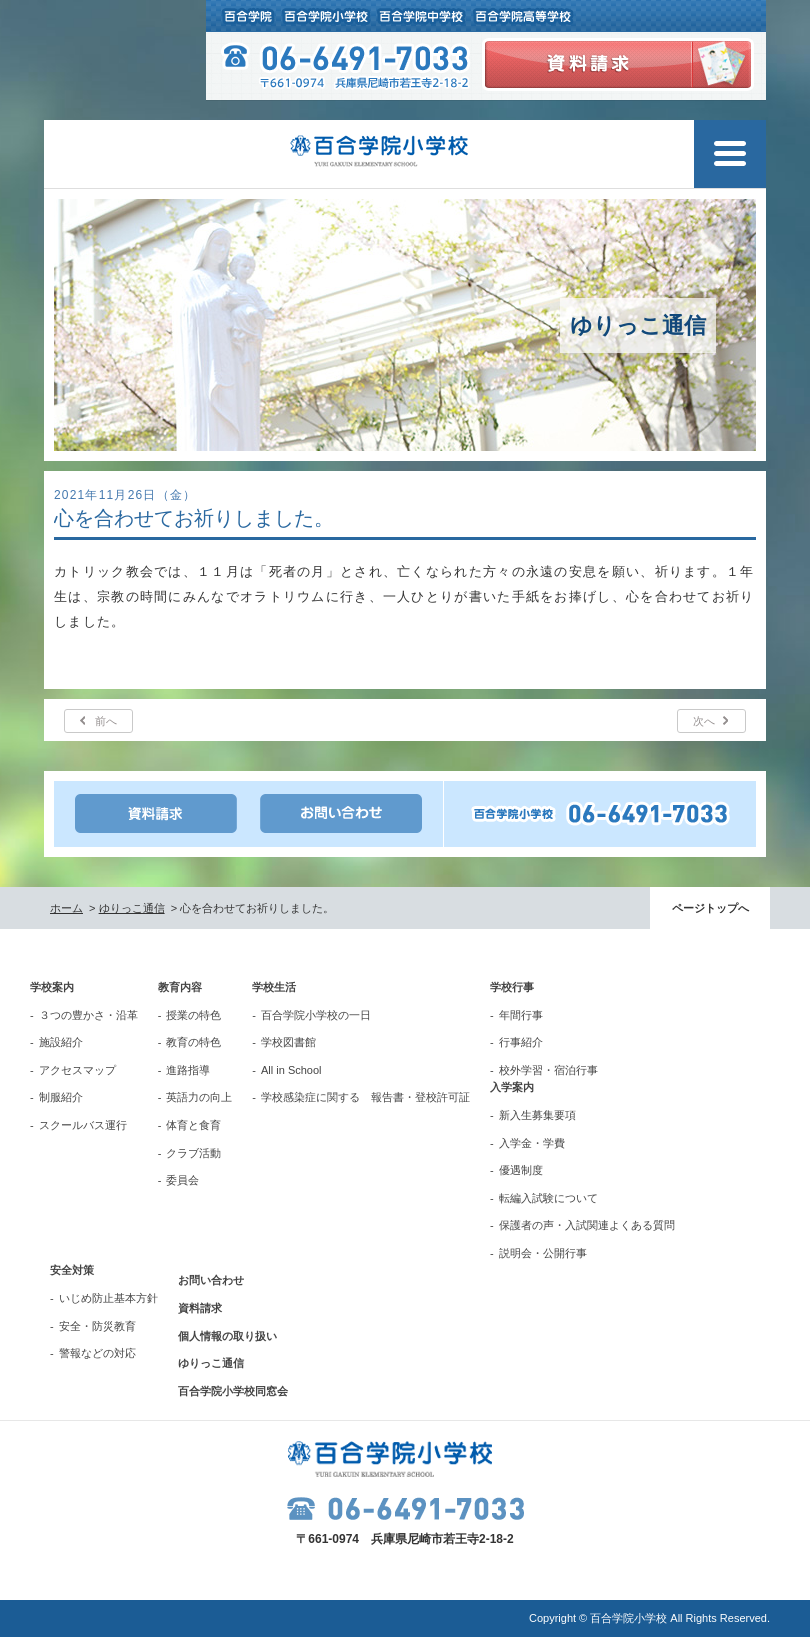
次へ (704, 721)
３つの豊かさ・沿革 (88, 1015)
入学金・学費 (532, 1143)
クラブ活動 (193, 1153)
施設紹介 (61, 1042)
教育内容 (180, 987)
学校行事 (512, 987)
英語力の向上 (199, 1097)
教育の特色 (193, 1042)
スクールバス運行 (83, 1125)
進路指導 (188, 1070)
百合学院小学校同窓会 (233, 1391)
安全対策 (72, 1270)
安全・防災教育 (97, 1326)
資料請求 (200, 1308)
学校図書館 (288, 1042)
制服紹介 (61, 1097)
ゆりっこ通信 (132, 908)
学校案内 (52, 987)
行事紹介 (521, 1042)
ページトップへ (710, 908)
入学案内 (512, 1087)
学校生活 (274, 987)
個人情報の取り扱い (227, 1336)
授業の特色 (193, 1015)
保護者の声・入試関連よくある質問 (587, 1225)
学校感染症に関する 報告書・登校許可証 (365, 1097)
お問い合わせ (211, 1280)
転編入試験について (548, 1198)
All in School (291, 1070)
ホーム (66, 908)
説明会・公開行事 (543, 1253)
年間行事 (521, 1015)
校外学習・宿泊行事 (548, 1070)
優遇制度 (521, 1170)
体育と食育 (193, 1125)
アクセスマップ (77, 1070)
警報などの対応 (97, 1353)
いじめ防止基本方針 (108, 1298)
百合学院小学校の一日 (316, 1015)
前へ (106, 721)
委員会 (182, 1180)
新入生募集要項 (537, 1115)
